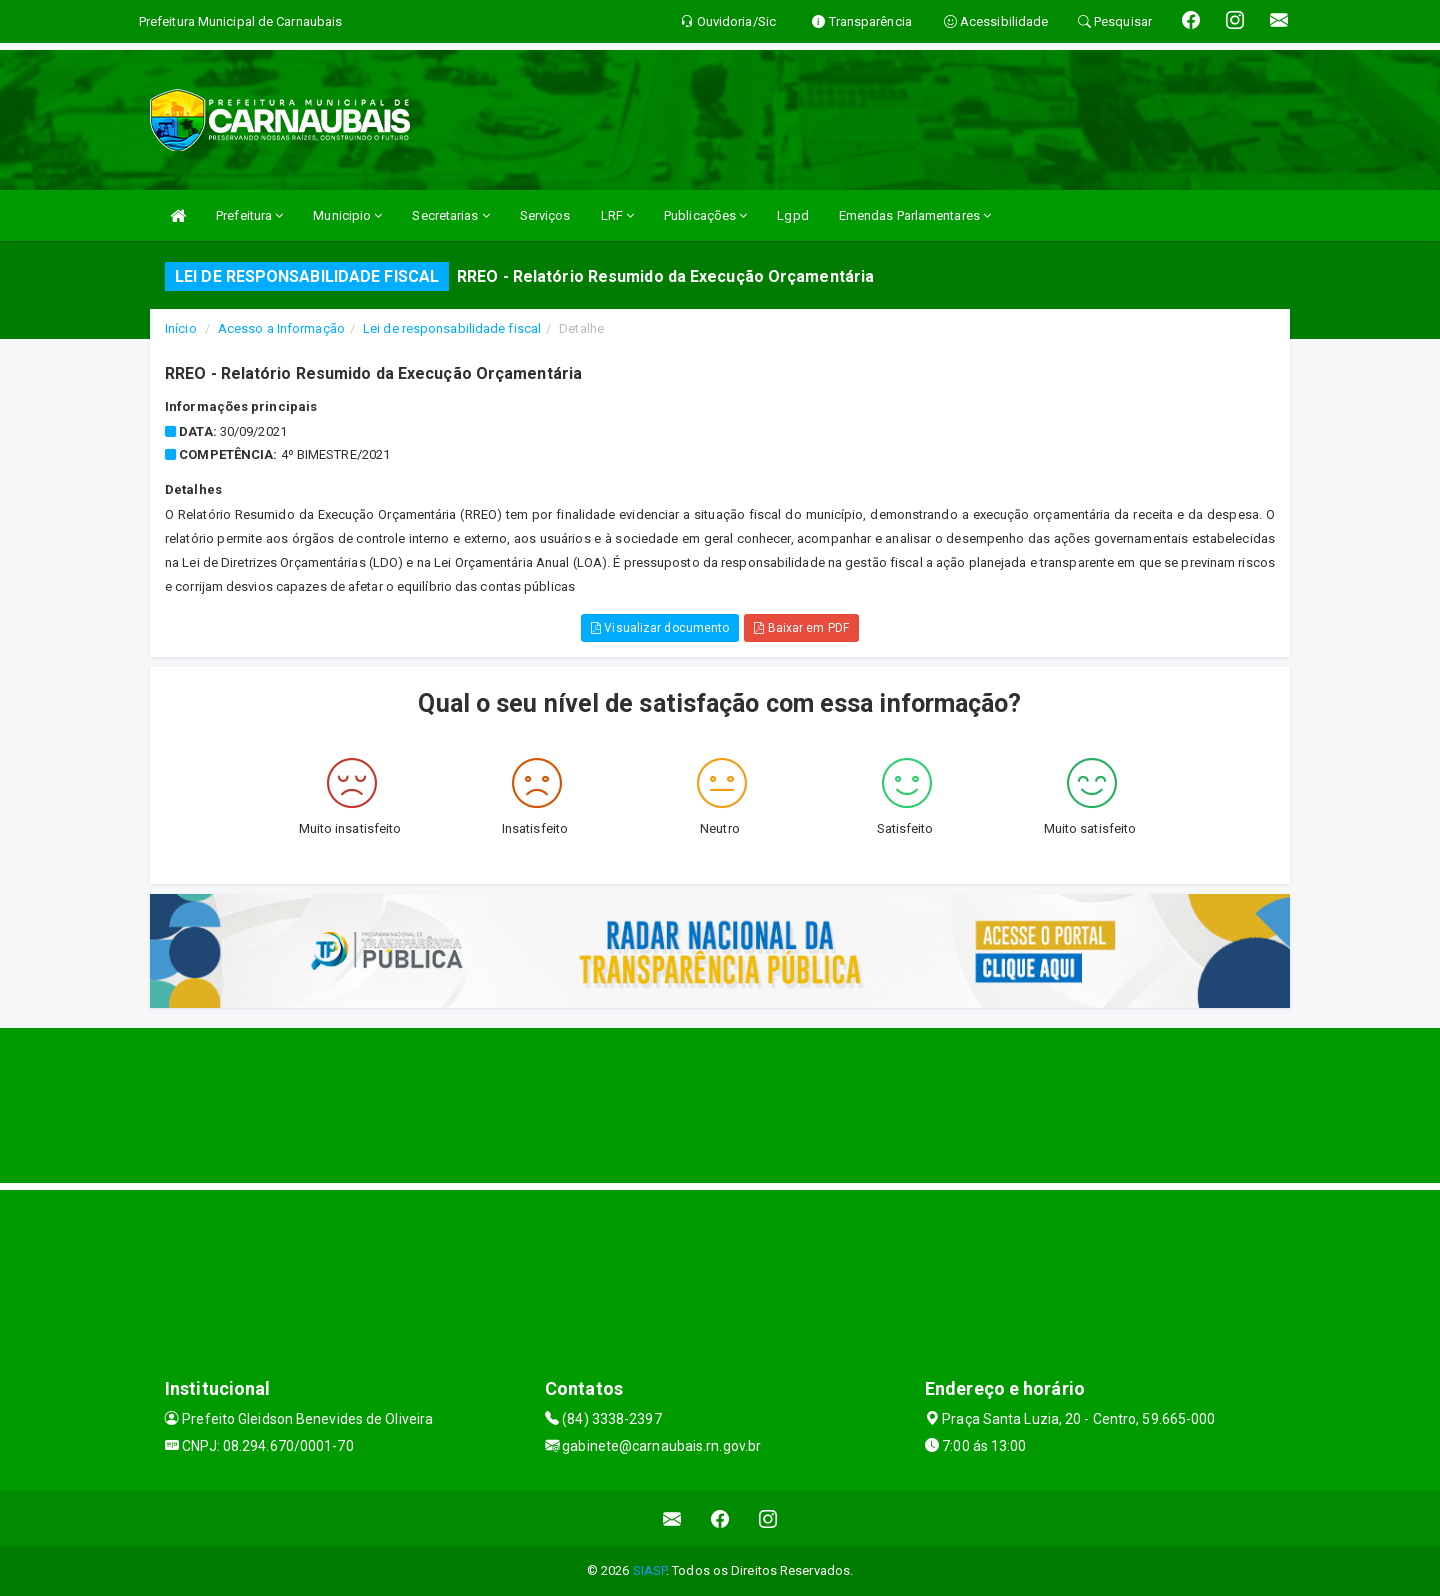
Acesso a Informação (281, 328)
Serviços (545, 215)
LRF (618, 215)
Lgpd (792, 215)
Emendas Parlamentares (915, 215)
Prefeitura (249, 215)
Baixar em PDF (801, 628)
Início (181, 328)
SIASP (650, 1570)
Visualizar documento (660, 628)
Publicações (705, 215)
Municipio (347, 215)
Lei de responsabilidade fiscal (452, 328)
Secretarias (450, 215)
